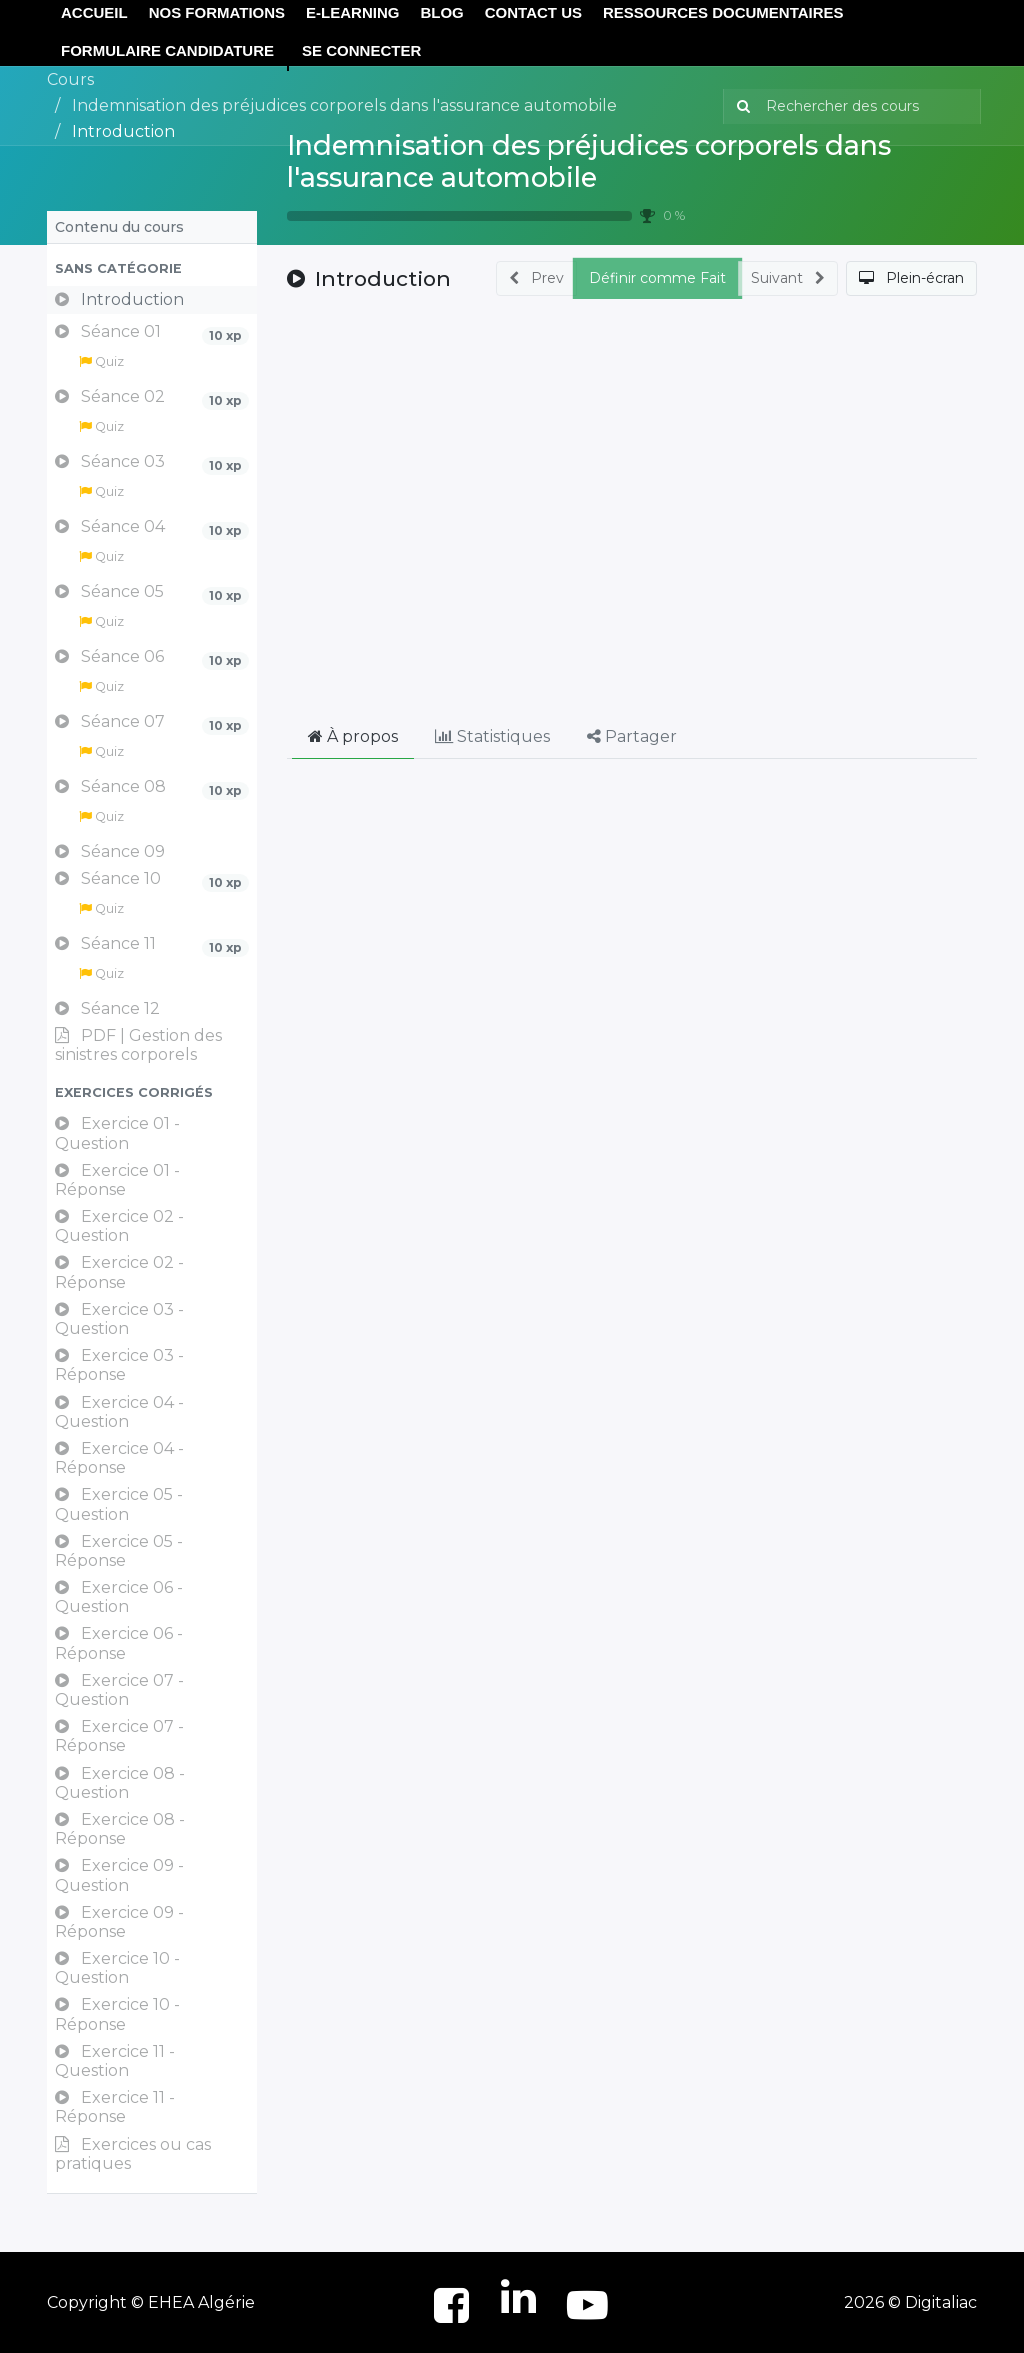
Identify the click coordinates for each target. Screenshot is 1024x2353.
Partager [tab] (632, 736)
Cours (70, 79)
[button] (152, 269)
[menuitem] (167, 51)
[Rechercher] (739, 106)
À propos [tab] (353, 736)
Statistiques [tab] (492, 736)
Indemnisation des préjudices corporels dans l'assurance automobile (589, 161)
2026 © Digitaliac (910, 2302)
